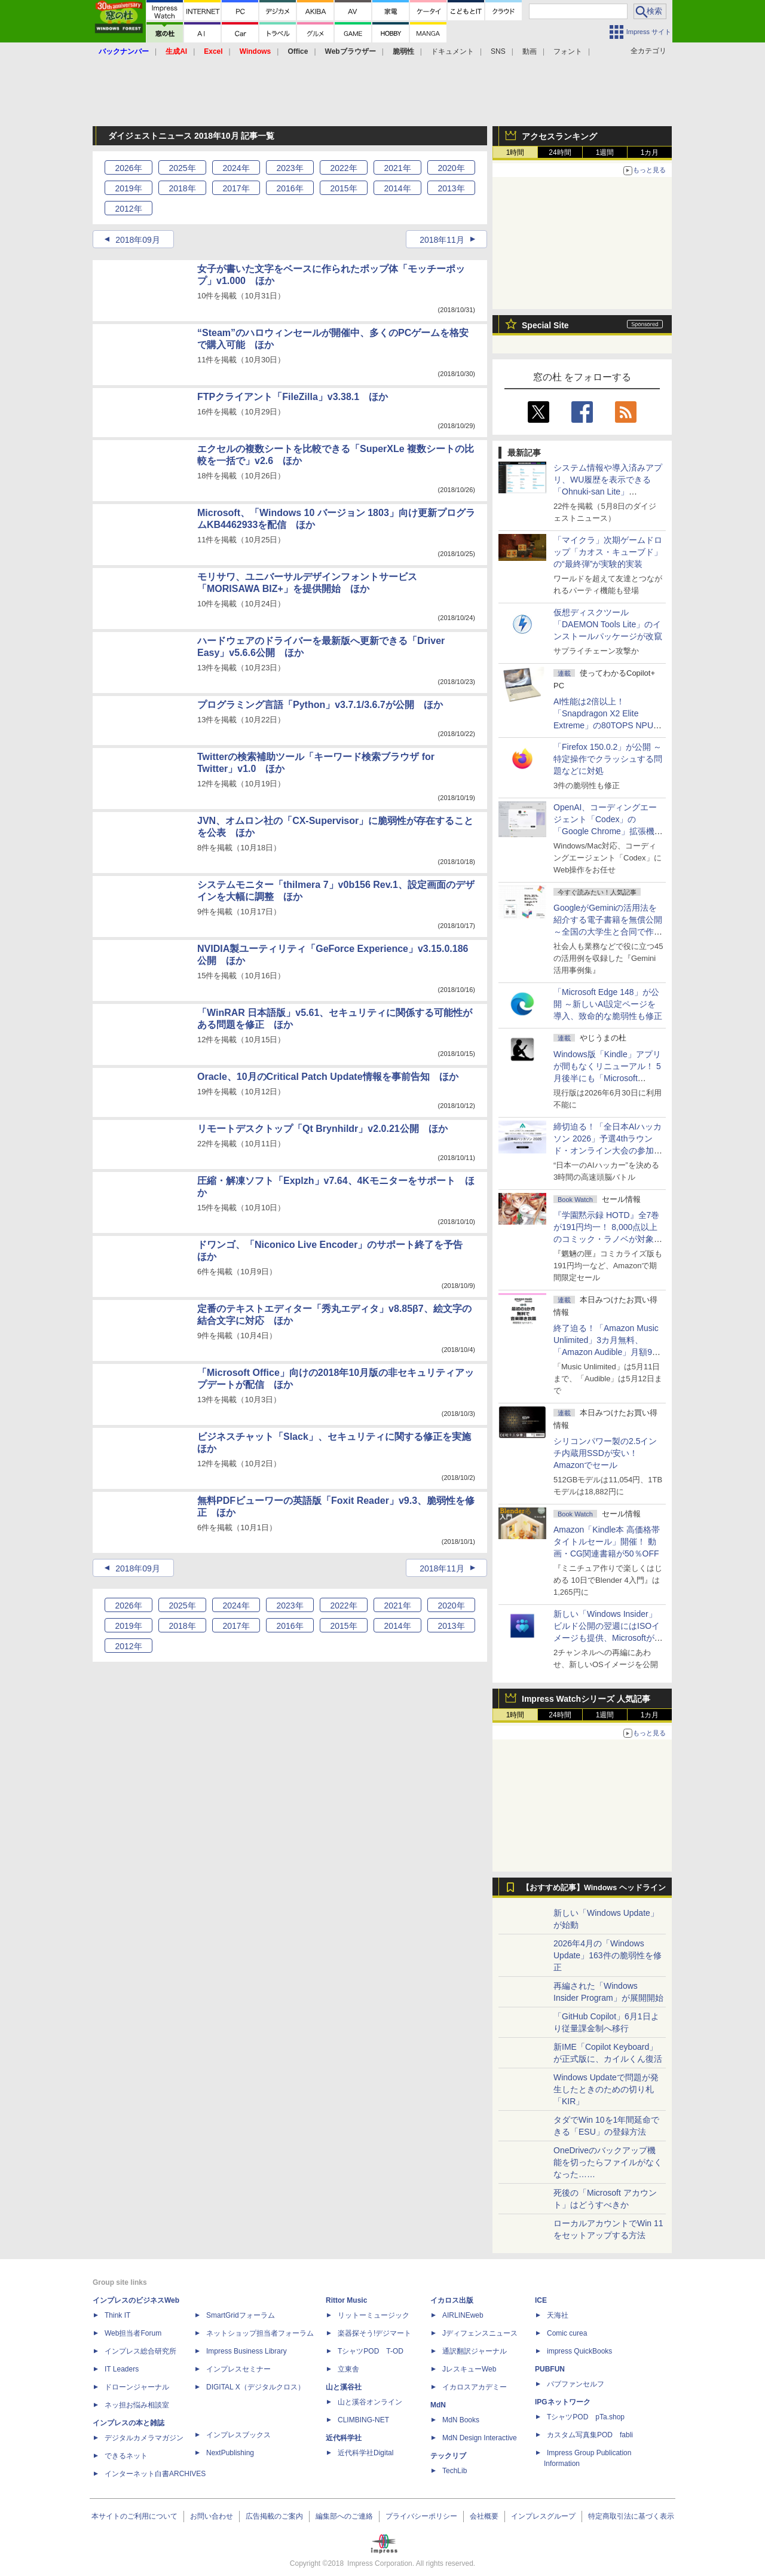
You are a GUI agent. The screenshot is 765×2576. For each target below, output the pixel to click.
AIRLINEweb (463, 2315)
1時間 (515, 152)
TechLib (454, 2471)
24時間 (560, 152)
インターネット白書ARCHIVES (155, 2474)
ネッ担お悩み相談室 (137, 2405)
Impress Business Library (246, 2351)
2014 (397, 188)
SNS (498, 51)
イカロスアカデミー (474, 2387)
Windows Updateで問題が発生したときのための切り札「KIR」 (606, 2089)
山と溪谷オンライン (370, 2402)
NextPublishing (230, 2453)
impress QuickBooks (579, 2351)
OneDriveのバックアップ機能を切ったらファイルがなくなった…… (607, 2162)
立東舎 (348, 2369)
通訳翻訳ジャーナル (474, 2351)
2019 (128, 188)
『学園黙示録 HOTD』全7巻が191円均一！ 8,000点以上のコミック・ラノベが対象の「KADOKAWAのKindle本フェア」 (607, 1239)
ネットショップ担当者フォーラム (260, 2333)
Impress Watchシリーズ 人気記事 (586, 1699)
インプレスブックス (238, 2435)
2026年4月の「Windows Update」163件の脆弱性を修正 (607, 1955)
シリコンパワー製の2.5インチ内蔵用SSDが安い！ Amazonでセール (605, 1453)
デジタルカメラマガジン (144, 2438)
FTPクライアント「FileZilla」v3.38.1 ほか (292, 397)
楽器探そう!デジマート (374, 2333)
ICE (541, 2300)
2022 (343, 168)
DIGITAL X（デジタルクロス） (255, 2387)
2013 (450, 188)
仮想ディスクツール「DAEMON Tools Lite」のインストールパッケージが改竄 (607, 624)
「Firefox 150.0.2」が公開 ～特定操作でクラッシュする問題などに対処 (607, 759)
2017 (235, 188)
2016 (289, 188)
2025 (182, 168)
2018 (182, 188)
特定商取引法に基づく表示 (631, 2516)
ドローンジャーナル (137, 2387)
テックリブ (448, 2456)
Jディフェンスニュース (480, 2333)
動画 (529, 51)
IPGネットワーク (562, 2402)
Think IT (117, 2315)
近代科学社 (344, 2438)
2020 (450, 168)
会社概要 (484, 2516)
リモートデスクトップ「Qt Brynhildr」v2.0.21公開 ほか (322, 1129)
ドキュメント (452, 51)
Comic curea (567, 2333)
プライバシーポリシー (421, 2516)
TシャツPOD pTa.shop (586, 2417)
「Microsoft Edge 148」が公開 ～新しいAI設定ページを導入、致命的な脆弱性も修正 (607, 1004)
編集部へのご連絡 (344, 2516)
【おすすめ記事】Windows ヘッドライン (594, 1888)
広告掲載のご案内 (274, 2516)
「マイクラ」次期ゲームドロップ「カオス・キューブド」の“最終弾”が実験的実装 (607, 552)
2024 (235, 168)
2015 (343, 188)
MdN (438, 2405)
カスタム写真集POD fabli (590, 2435)
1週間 (605, 152)
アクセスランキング (559, 136)
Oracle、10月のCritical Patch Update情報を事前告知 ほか (327, 1077)
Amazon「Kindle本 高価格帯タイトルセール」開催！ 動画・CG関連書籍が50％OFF (606, 1541)
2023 (289, 168)
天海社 (557, 2315)
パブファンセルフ (575, 2384)
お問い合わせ (211, 2516)
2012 (128, 208)
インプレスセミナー (238, 2369)
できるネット (126, 2456)
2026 (128, 168)
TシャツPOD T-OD (370, 2351)
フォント (567, 51)
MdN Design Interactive (479, 2438)
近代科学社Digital (365, 2453)
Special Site (545, 325)
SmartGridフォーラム (240, 2315)
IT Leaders (122, 2369)
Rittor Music (346, 2300)
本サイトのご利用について (134, 2516)
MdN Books (460, 2420)
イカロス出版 (451, 2300)
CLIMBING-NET (363, 2420)
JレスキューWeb (469, 2369)
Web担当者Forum (133, 2333)
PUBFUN (550, 2369)
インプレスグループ (543, 2516)
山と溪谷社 (344, 2387)
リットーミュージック (373, 2315)
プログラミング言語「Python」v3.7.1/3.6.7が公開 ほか (320, 705)
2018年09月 (137, 240)
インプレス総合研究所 (140, 2351)
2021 (397, 168)
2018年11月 (442, 240)
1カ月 (650, 152)
